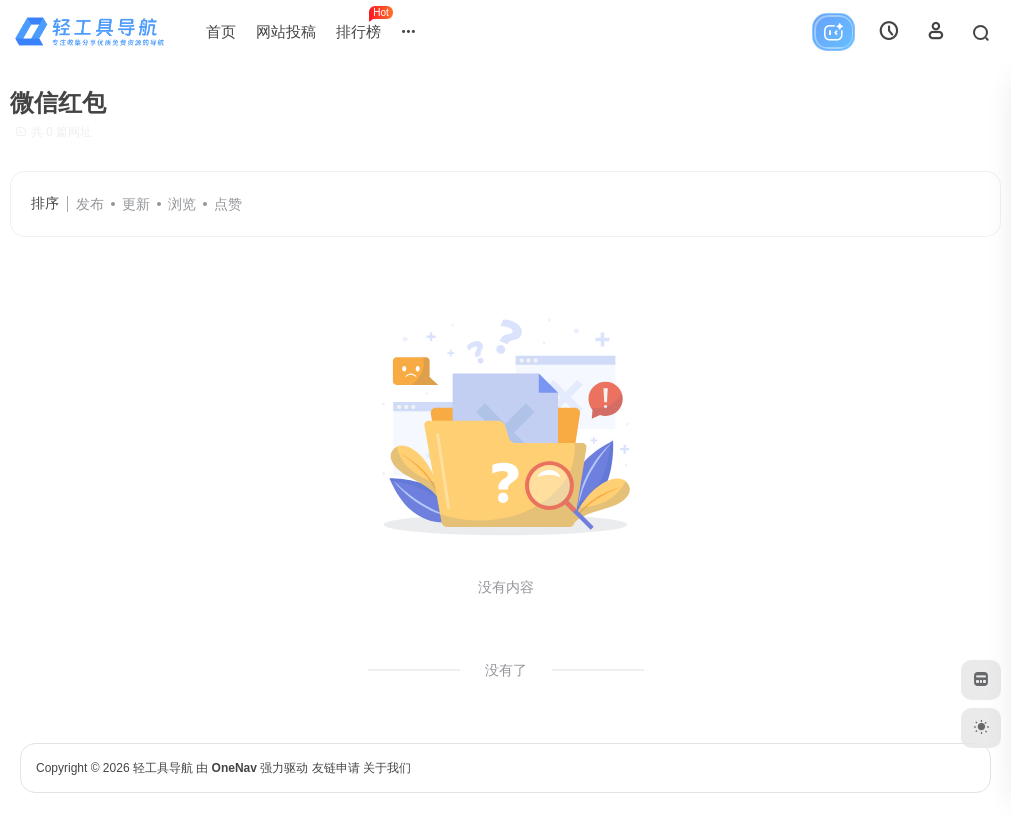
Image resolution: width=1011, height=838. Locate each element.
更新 (136, 204)
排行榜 (363, 23)
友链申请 (336, 768)
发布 (90, 204)
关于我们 (387, 768)
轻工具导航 (163, 768)
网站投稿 (286, 31)
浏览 (182, 204)
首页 (221, 31)
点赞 (228, 204)
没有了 (506, 670)
